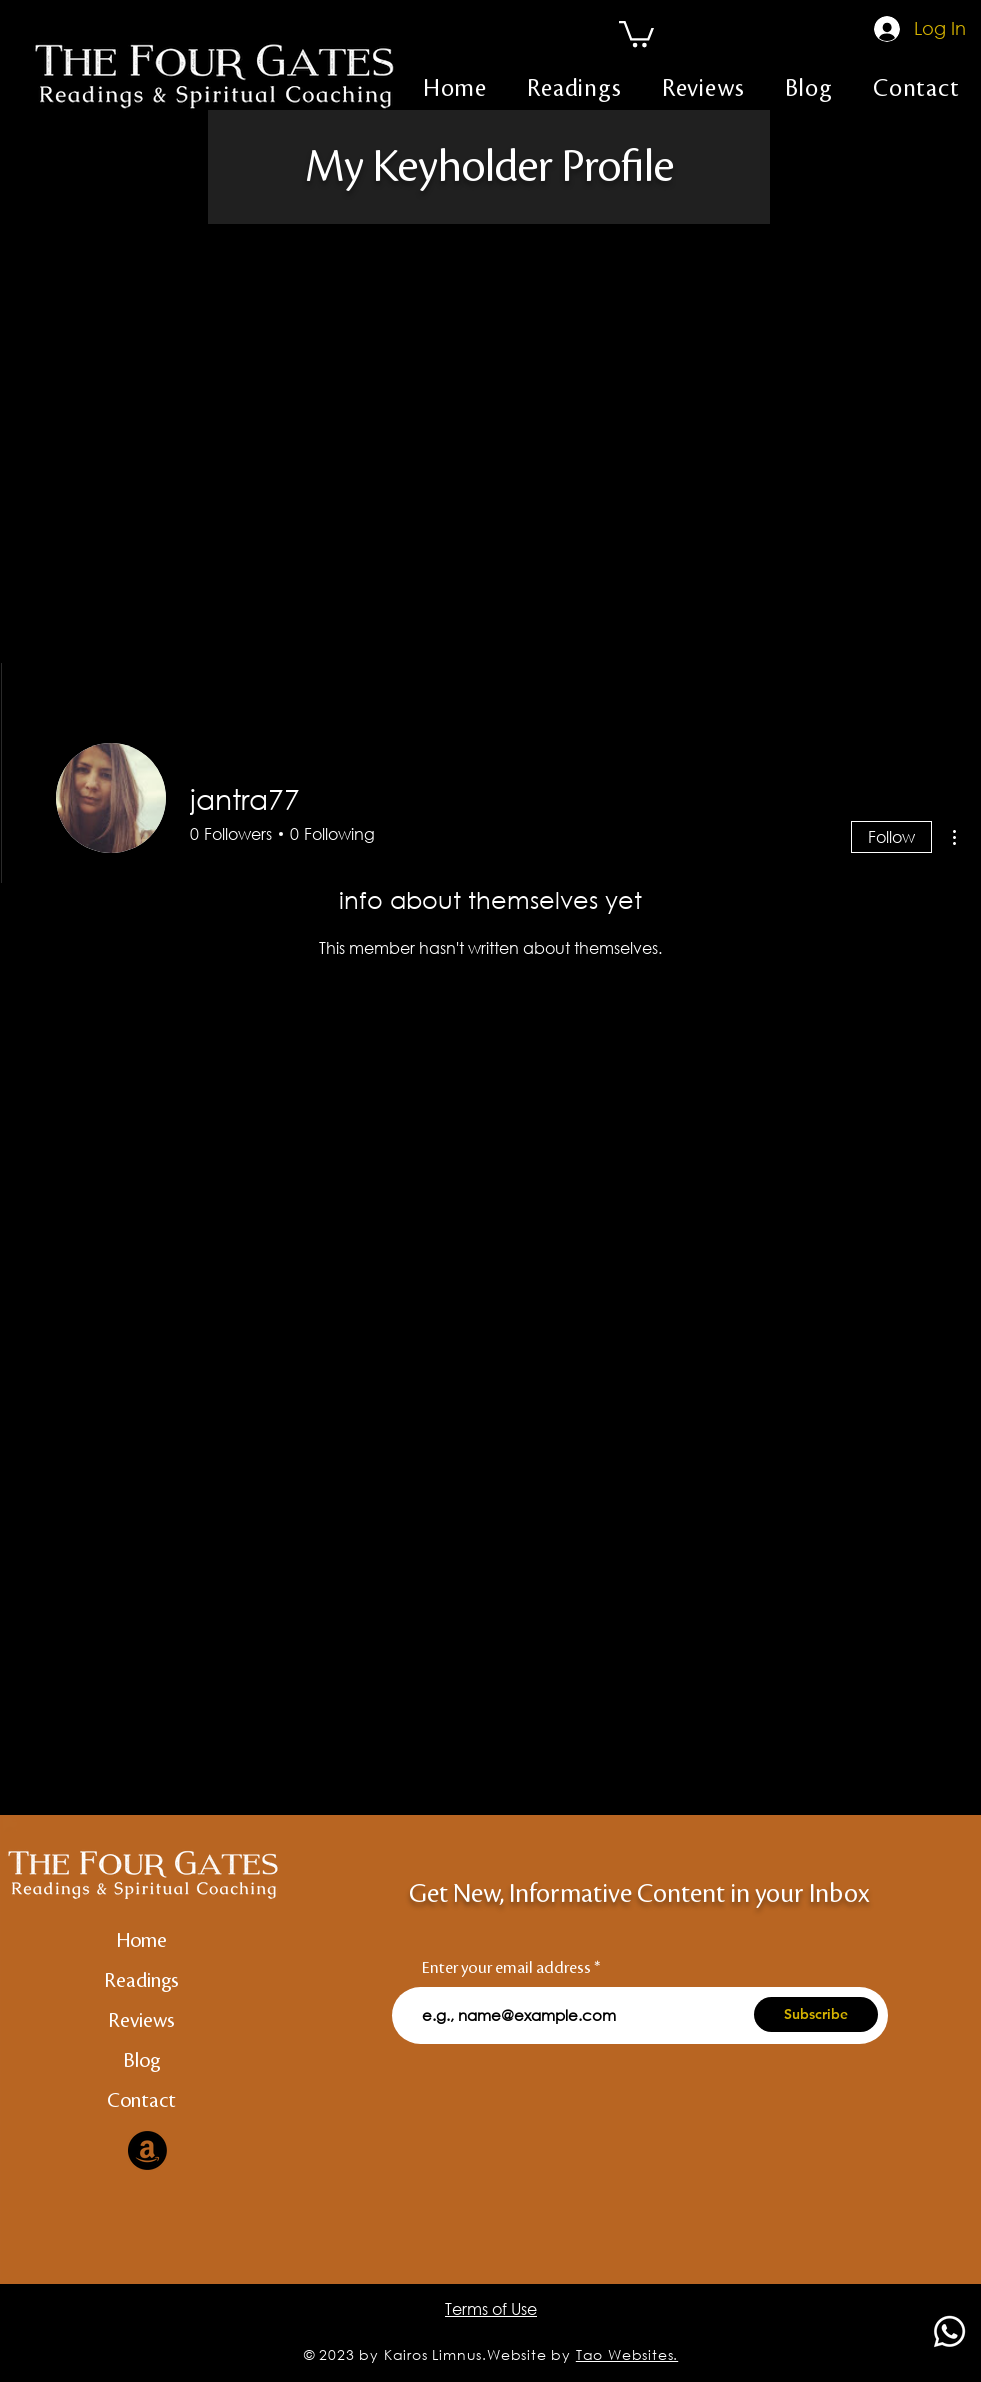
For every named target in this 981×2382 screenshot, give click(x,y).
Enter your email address (506, 1968)
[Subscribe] (816, 2014)
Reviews (141, 2021)
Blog (142, 2061)
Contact (141, 2101)
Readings (141, 1981)
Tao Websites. (627, 2354)
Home (142, 1941)
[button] (636, 32)
